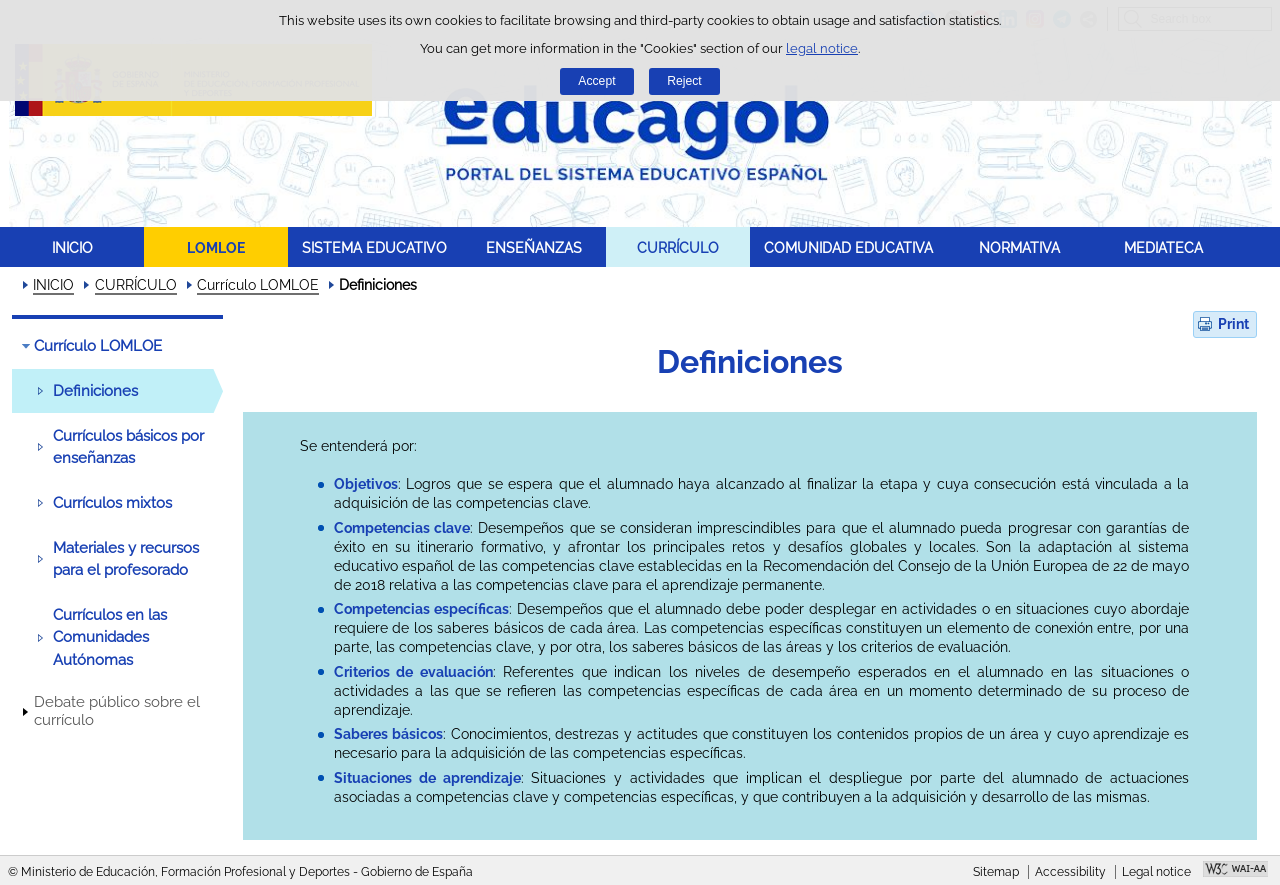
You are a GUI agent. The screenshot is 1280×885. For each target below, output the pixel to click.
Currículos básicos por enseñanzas (128, 447)
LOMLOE (216, 247)
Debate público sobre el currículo (117, 711)
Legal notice (1156, 872)
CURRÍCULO (678, 247)
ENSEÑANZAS (534, 247)
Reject (684, 81)
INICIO (72, 247)
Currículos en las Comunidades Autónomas (110, 637)
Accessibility (1070, 872)
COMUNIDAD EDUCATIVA (848, 247)
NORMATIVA (1019, 247)
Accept (596, 81)
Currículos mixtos (112, 503)
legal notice (822, 48)
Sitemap (996, 872)
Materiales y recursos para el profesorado (126, 559)
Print (1233, 324)
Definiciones (95, 391)
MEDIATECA (1163, 247)
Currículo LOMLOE (258, 285)
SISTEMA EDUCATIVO (374, 247)
